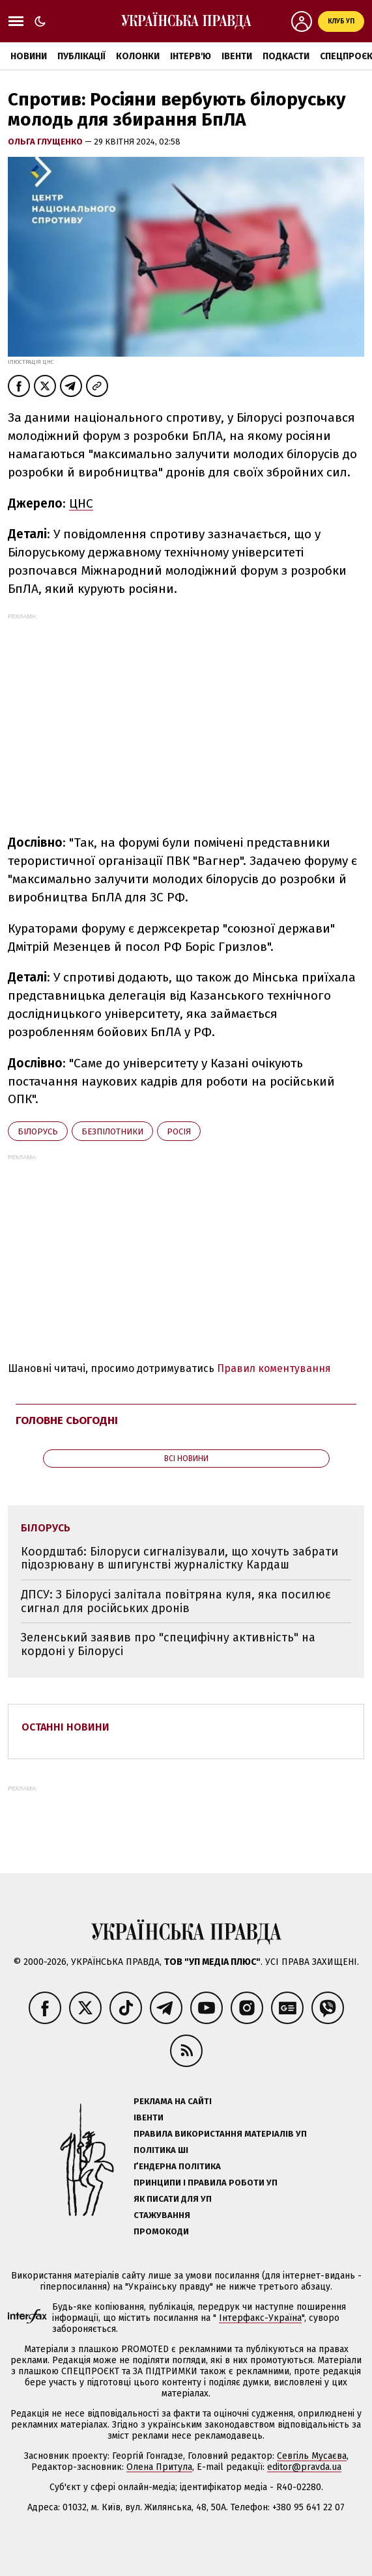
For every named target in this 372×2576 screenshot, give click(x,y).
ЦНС (81, 503)
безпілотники (112, 1131)
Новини (28, 56)
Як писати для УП (173, 2199)
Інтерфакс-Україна (260, 2317)
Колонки (138, 56)
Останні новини (65, 1727)
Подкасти (286, 56)
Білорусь (38, 1131)
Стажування (162, 2215)
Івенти (237, 56)
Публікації (81, 56)
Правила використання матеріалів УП (220, 2134)
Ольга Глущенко (46, 141)
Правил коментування (274, 1368)
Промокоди (161, 2231)
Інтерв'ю (190, 56)
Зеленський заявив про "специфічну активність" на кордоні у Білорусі (168, 1644)
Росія (179, 1131)
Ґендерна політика (177, 2166)
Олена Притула (159, 2467)
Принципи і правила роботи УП (206, 2182)
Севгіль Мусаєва (312, 2455)
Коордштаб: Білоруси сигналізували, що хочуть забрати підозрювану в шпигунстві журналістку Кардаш (179, 1558)
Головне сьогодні (67, 1420)
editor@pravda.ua (304, 2467)
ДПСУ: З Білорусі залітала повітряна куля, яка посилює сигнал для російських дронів (176, 1601)
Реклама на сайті (173, 2101)
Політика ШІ (161, 2150)
